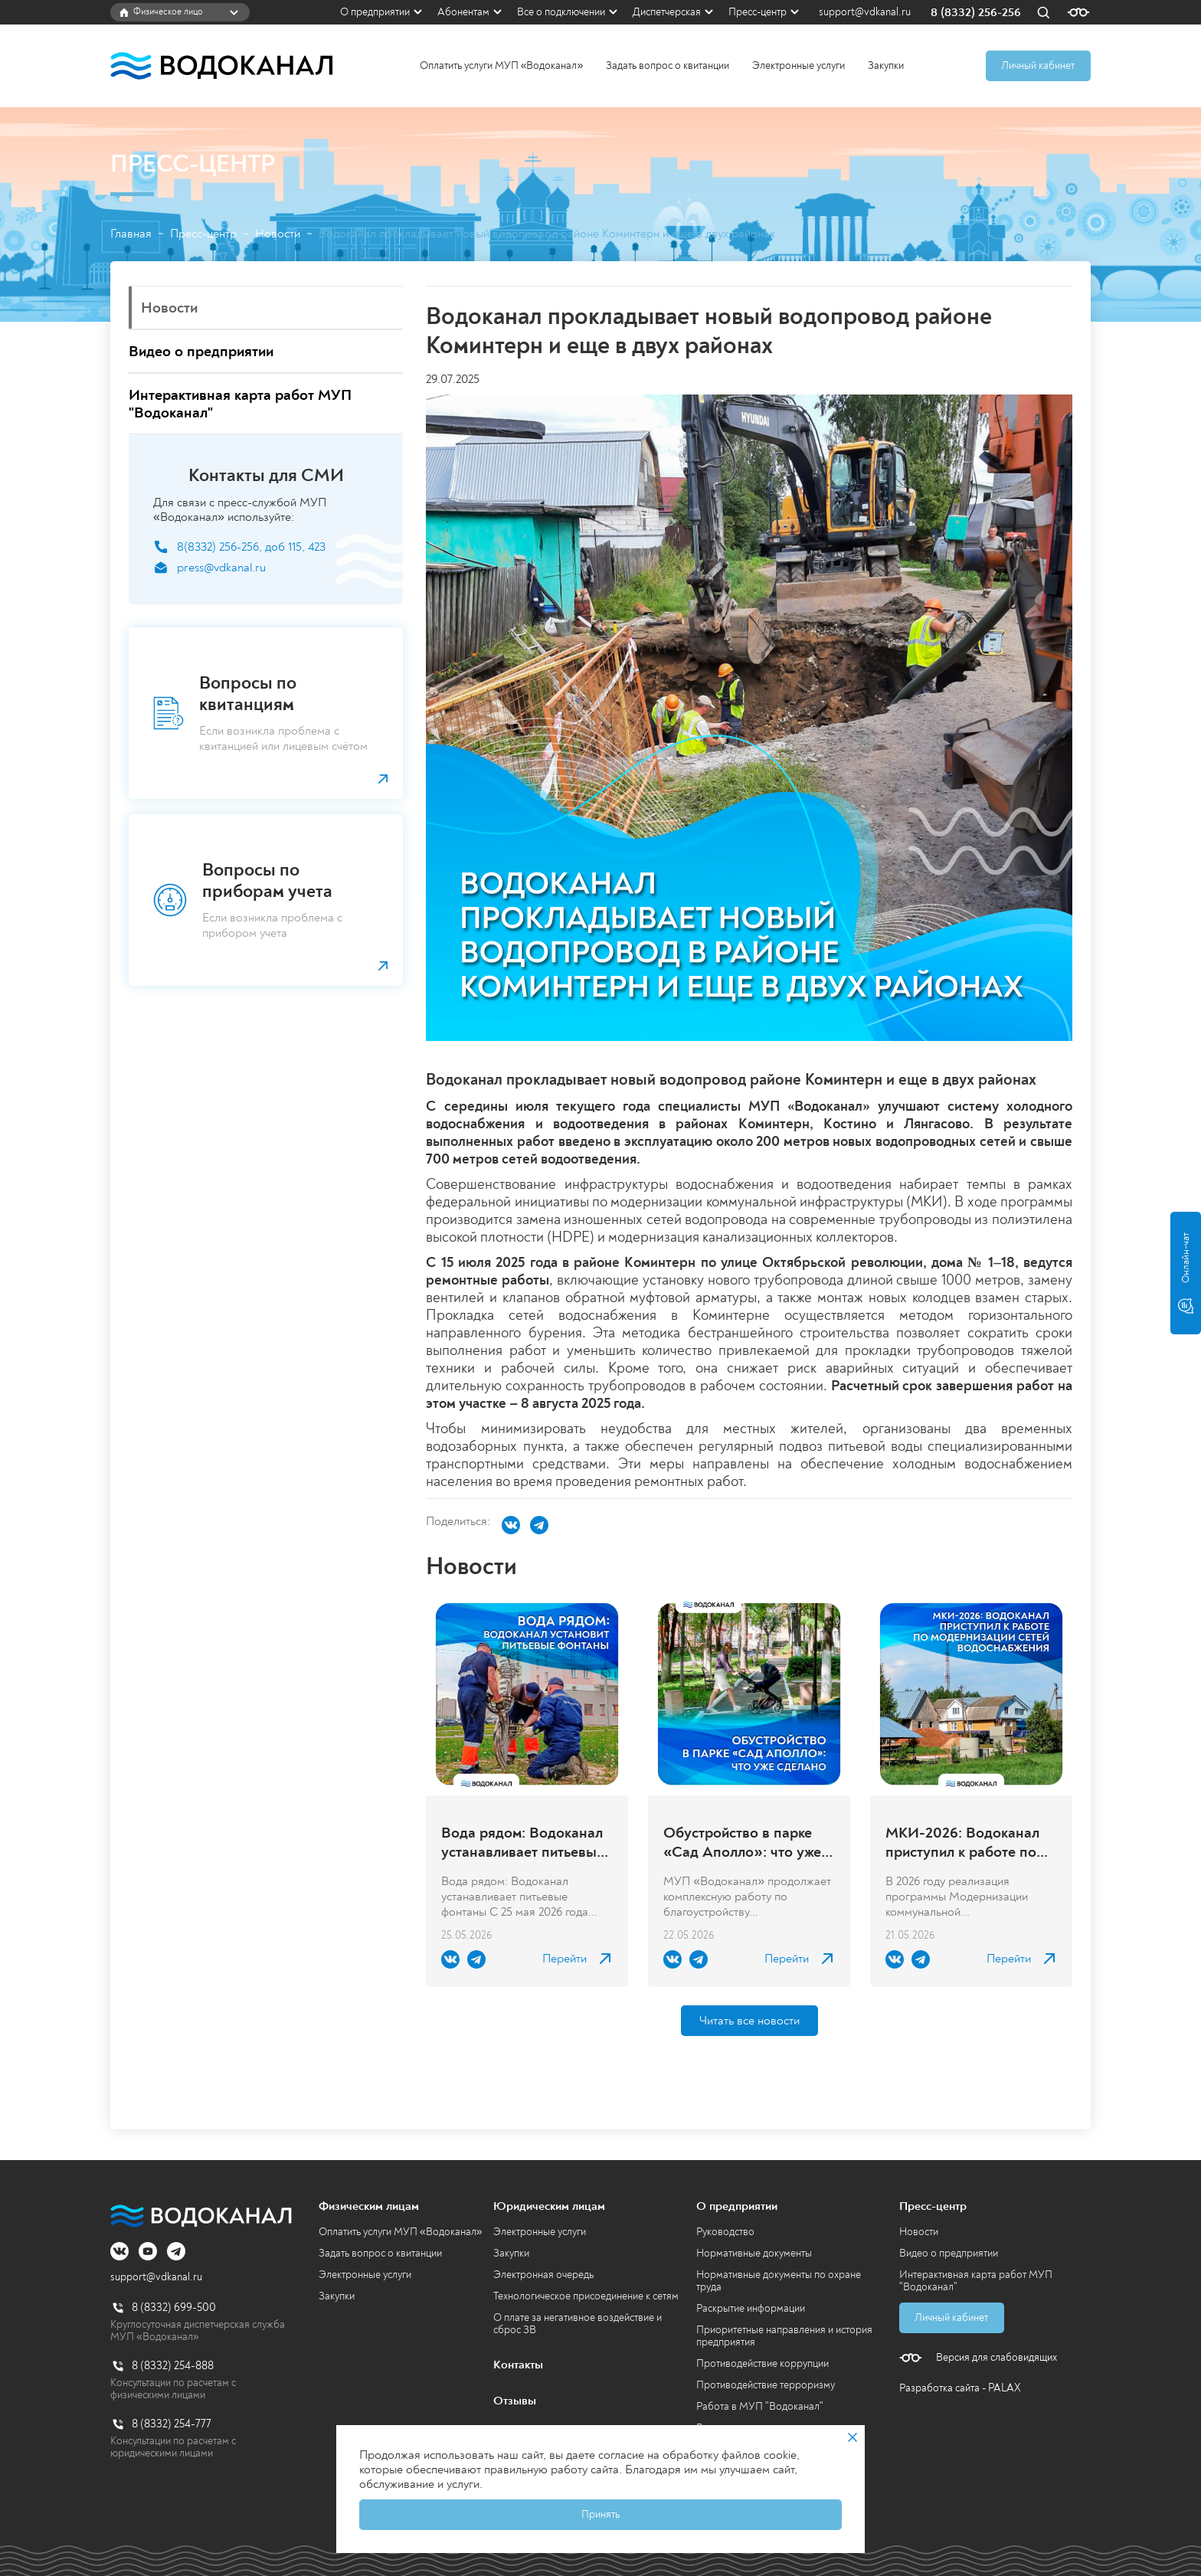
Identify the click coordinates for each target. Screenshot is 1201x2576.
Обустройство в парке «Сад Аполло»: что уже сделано (741, 1842)
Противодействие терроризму (765, 2384)
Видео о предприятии (948, 2253)
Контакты (518, 2364)
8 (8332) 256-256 (976, 12)
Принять (600, 2514)
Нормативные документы (754, 2253)
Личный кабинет (1038, 65)
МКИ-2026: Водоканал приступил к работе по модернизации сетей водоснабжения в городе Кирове (969, 1842)
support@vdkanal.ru (865, 12)
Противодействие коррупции (762, 2363)
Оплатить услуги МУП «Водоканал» (502, 65)
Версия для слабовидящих (996, 2358)
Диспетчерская (667, 11)
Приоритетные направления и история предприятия (784, 2336)
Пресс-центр (757, 11)
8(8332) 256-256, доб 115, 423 (251, 547)
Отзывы (514, 2400)
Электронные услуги (798, 65)
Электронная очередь (543, 2274)
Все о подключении (561, 11)
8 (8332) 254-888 (173, 2365)
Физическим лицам (369, 2206)
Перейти (564, 1959)
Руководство (725, 2231)
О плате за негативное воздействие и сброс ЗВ (577, 2323)
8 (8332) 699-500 (174, 2307)
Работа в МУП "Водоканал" (759, 2406)
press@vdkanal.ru (221, 568)
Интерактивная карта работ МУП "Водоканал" (975, 2280)
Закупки (886, 65)
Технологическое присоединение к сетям (586, 2296)
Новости (277, 234)
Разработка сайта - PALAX (960, 2387)
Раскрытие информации (750, 2308)
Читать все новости (749, 2020)
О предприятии (375, 11)
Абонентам (463, 11)
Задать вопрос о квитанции (667, 65)
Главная (131, 234)
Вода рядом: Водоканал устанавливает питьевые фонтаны (522, 1842)
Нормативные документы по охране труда (778, 2280)
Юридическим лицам (549, 2206)
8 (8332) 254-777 (171, 2424)
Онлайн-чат (1185, 1273)
